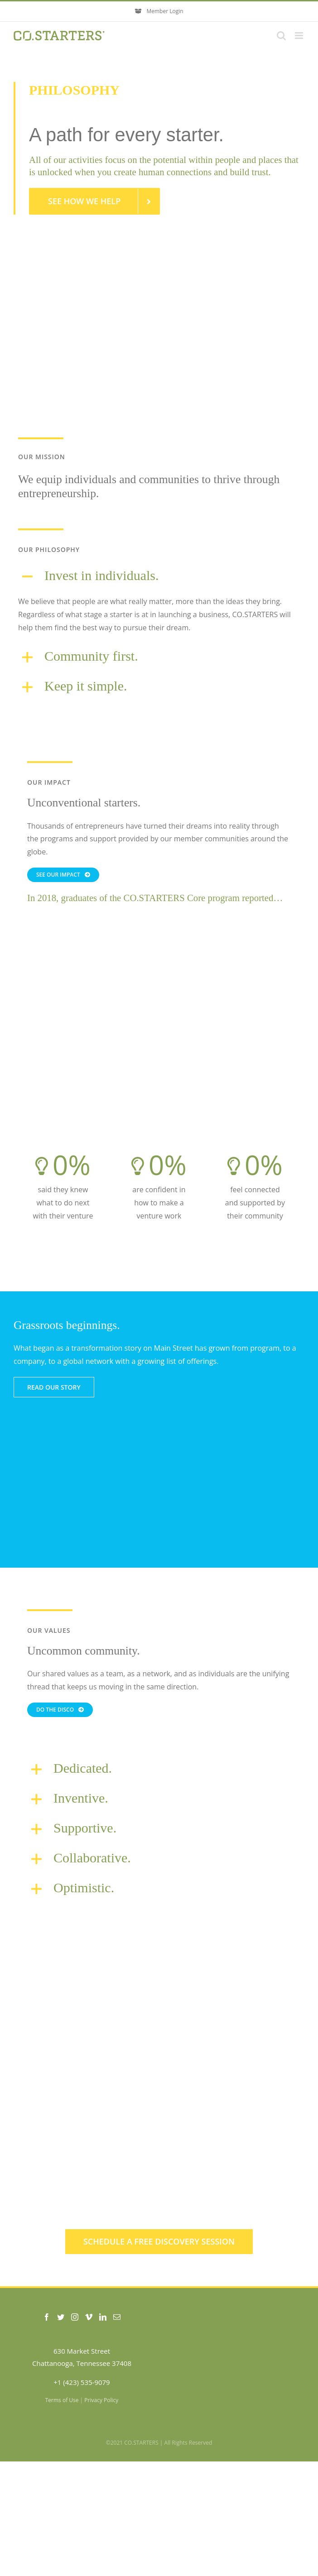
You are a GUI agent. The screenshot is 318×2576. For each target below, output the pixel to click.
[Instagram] (74, 2317)
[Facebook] (46, 2317)
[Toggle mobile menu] (299, 35)
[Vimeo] (88, 2317)
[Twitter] (60, 2317)
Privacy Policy (101, 2400)
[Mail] (116, 2317)
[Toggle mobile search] (281, 35)
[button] (159, 575)
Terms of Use (62, 2400)
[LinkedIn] (102, 2317)
